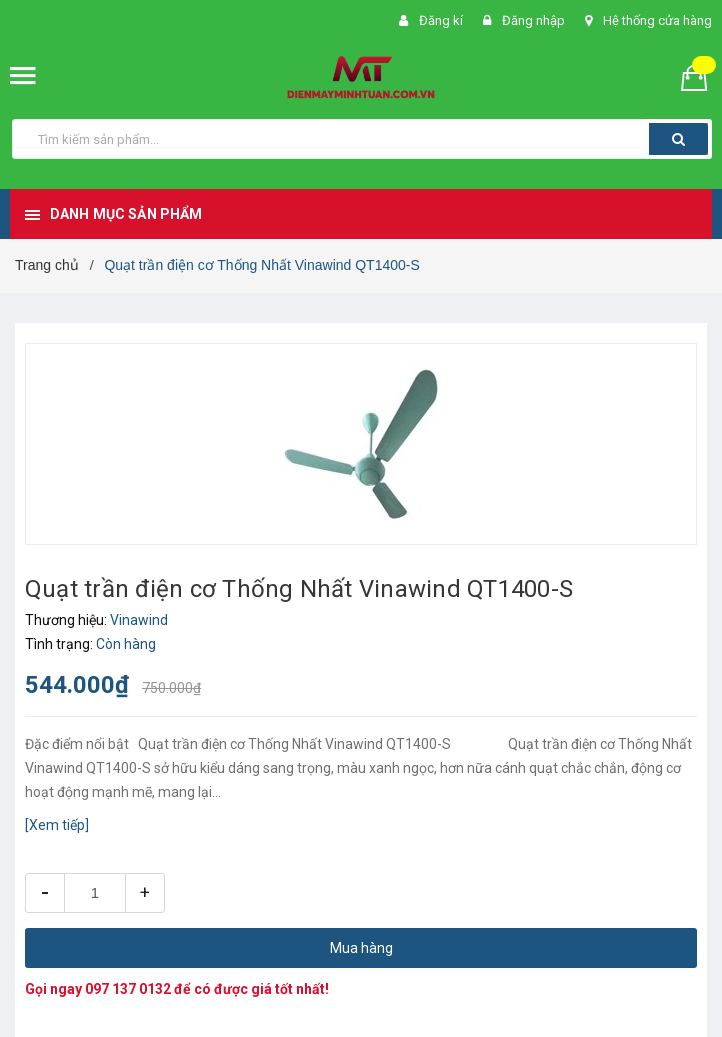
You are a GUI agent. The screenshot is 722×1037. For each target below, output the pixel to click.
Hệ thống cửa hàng (657, 20)
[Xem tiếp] (57, 825)
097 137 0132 (128, 989)
